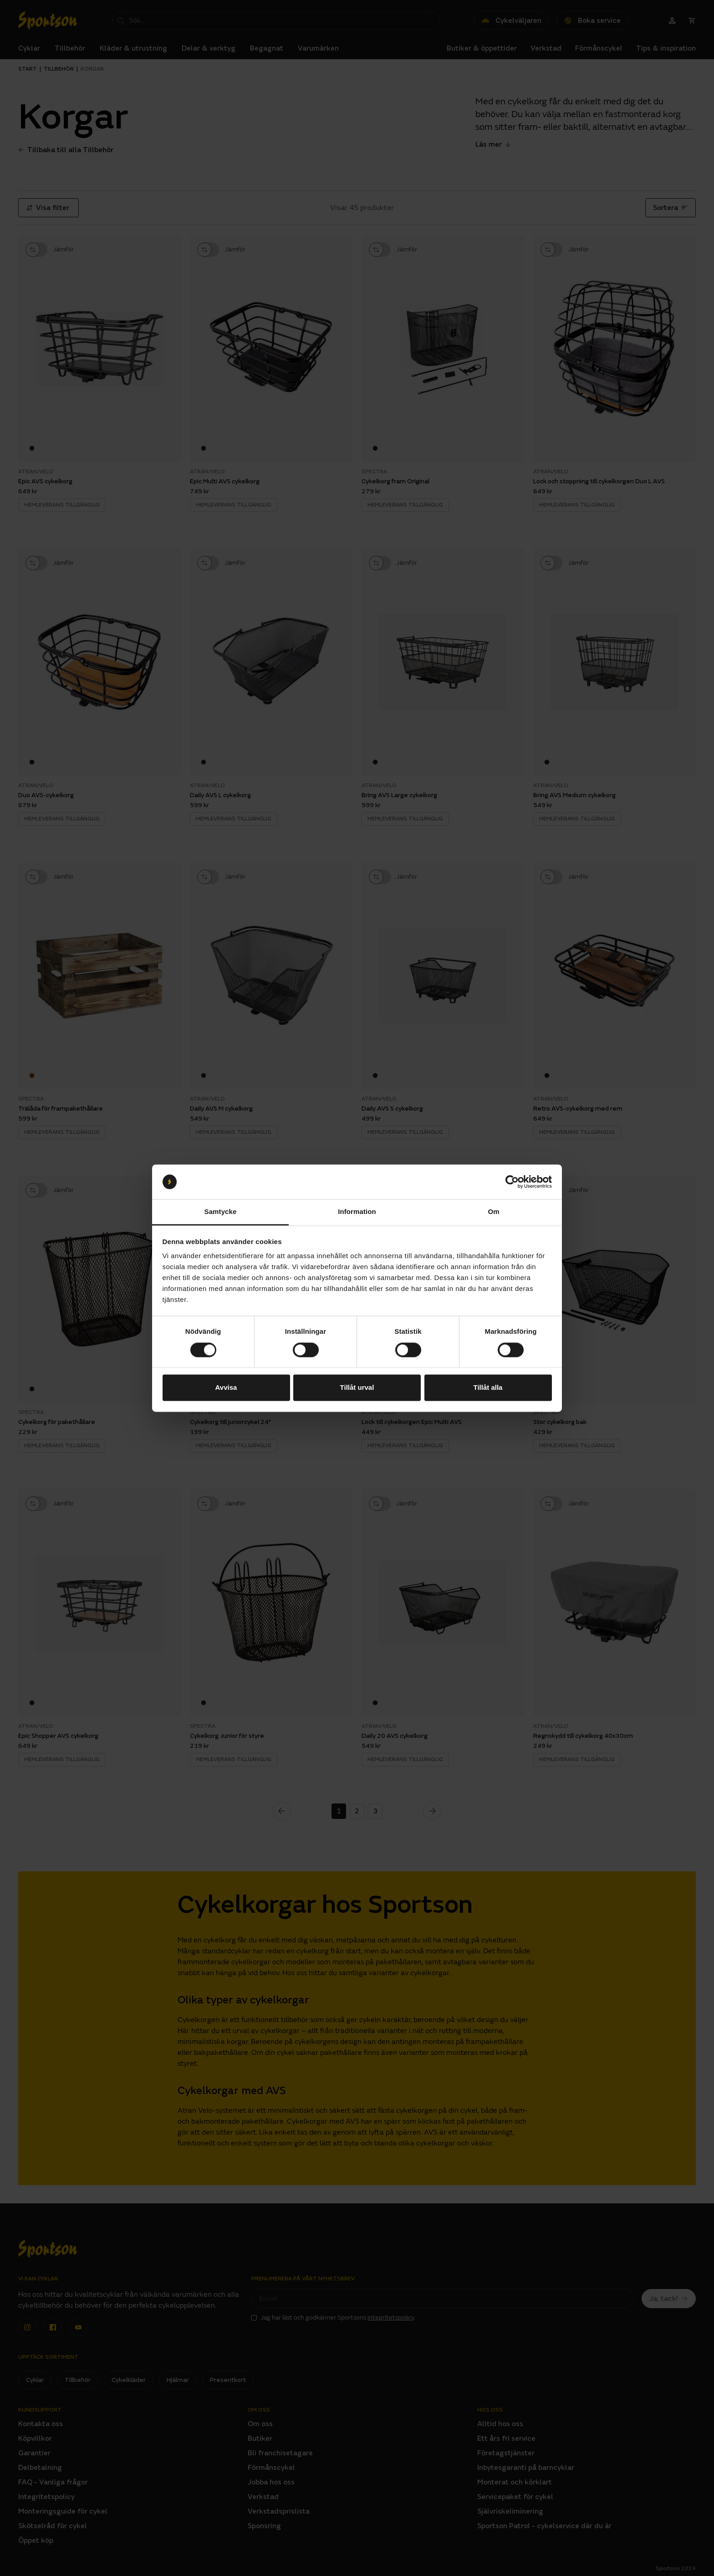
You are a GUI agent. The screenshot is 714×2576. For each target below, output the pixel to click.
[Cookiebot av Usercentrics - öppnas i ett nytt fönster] (512, 1181)
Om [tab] (493, 1212)
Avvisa (226, 1388)
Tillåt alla (488, 1388)
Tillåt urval (357, 1388)
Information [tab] (357, 1212)
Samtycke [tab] (220, 1212)
